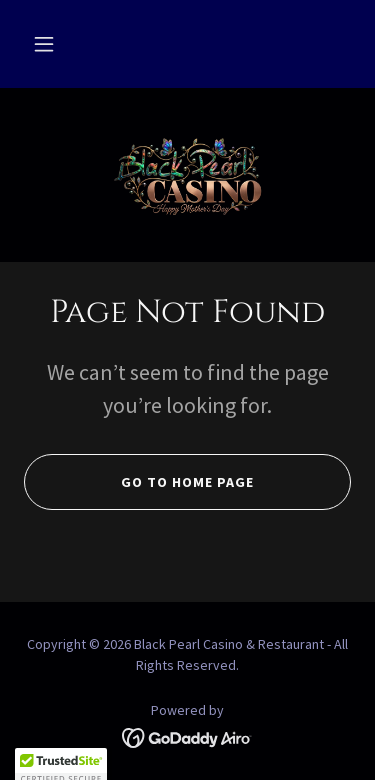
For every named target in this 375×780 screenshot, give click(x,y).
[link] (188, 175)
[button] (44, 44)
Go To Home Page (139, 482)
